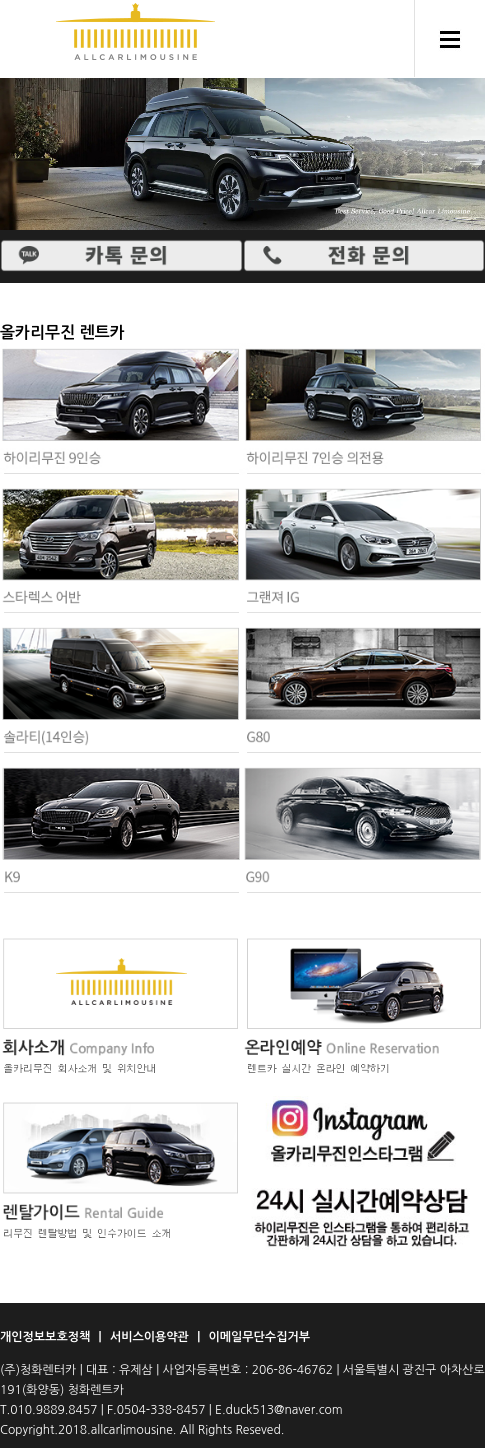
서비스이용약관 (151, 1337)
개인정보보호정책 (47, 1337)
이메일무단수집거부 (259, 1337)
